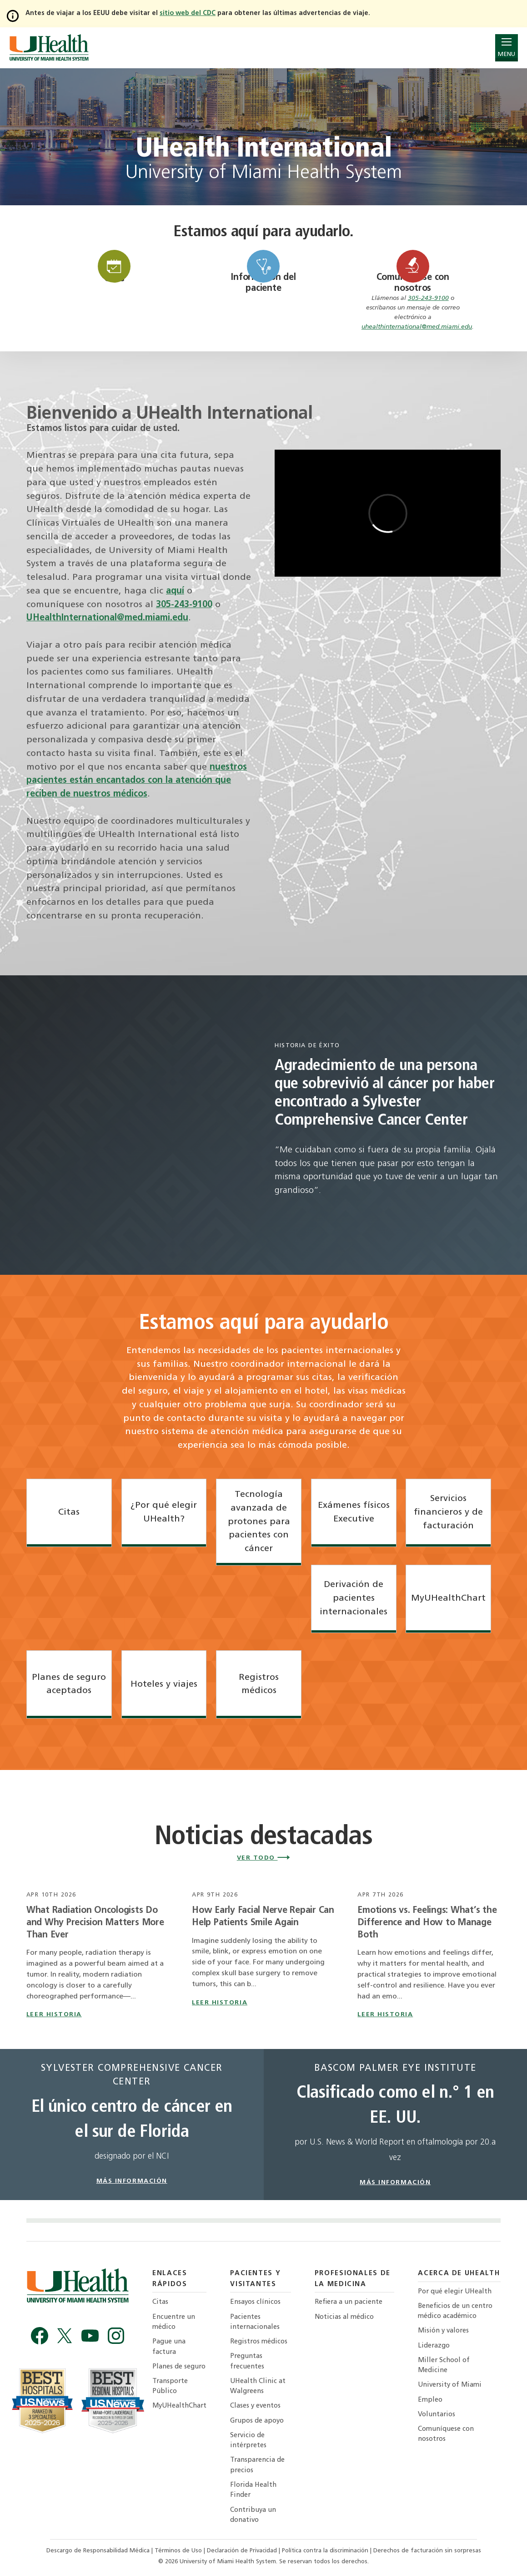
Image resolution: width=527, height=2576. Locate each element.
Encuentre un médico (173, 2322)
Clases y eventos (255, 2406)
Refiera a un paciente (348, 2302)
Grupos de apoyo (257, 2421)
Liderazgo (434, 2346)
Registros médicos (258, 2341)
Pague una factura (169, 2346)
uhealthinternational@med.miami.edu (416, 327)
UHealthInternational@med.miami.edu (107, 618)
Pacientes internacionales (255, 2322)
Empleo (430, 2400)
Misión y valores (443, 2331)
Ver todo (264, 1858)
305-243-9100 (428, 298)
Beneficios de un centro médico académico (455, 2311)
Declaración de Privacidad (243, 2551)
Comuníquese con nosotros (446, 2434)
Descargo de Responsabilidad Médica (98, 2551)
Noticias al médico (344, 2317)
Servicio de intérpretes (248, 2440)
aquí (175, 591)
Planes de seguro (179, 2366)
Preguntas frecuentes (247, 2361)
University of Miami (450, 2385)
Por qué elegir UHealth (455, 2291)
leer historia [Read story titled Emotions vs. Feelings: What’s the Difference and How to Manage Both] (385, 2015)
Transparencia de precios (257, 2465)
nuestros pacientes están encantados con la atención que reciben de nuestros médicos (136, 781)
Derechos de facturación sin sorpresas (427, 2551)
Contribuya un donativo (253, 2515)
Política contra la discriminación (326, 2551)
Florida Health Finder (253, 2490)
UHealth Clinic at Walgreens (258, 2386)
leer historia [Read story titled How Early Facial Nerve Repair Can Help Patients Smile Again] (219, 2003)
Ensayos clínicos (255, 2302)
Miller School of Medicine (444, 2365)
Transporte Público (170, 2386)
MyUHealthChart (179, 2406)
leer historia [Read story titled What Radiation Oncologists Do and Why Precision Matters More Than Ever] (54, 2015)
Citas (160, 2302)
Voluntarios (436, 2414)
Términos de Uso (179, 2551)
